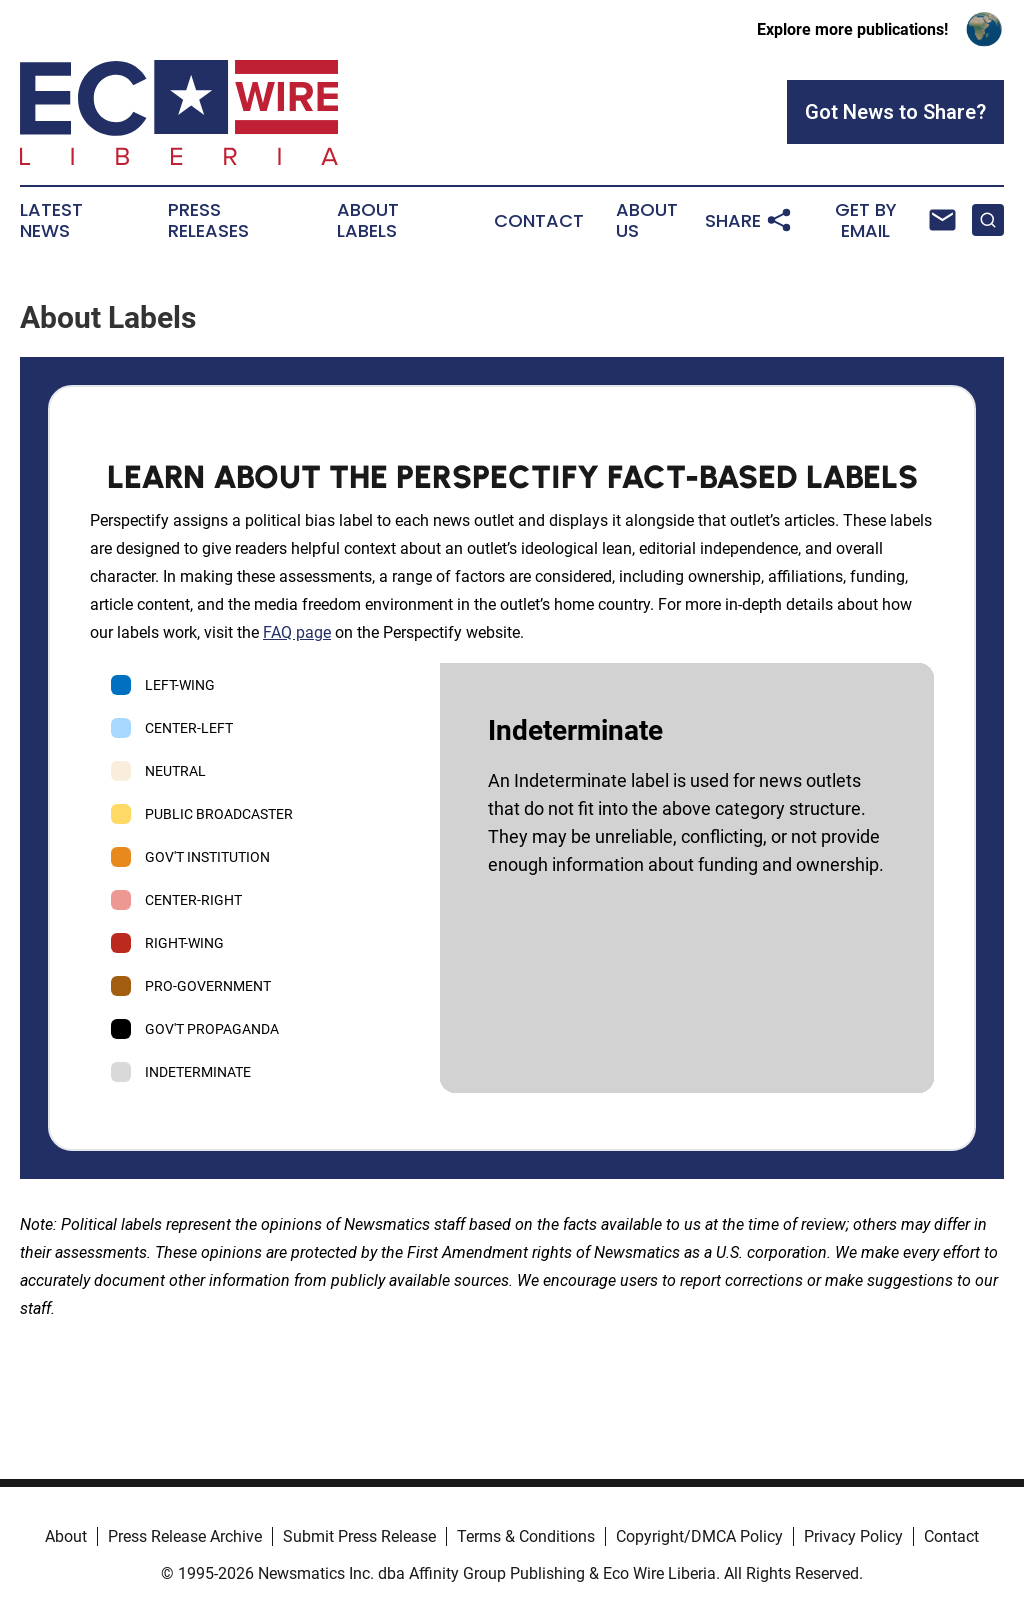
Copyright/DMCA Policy (699, 1536)
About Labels (368, 221)
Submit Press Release (359, 1536)
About (66, 1536)
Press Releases (208, 221)
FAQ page (297, 632)
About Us (647, 221)
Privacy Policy (853, 1536)
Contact (539, 221)
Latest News (51, 221)
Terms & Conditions (526, 1536)
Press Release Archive (185, 1536)
